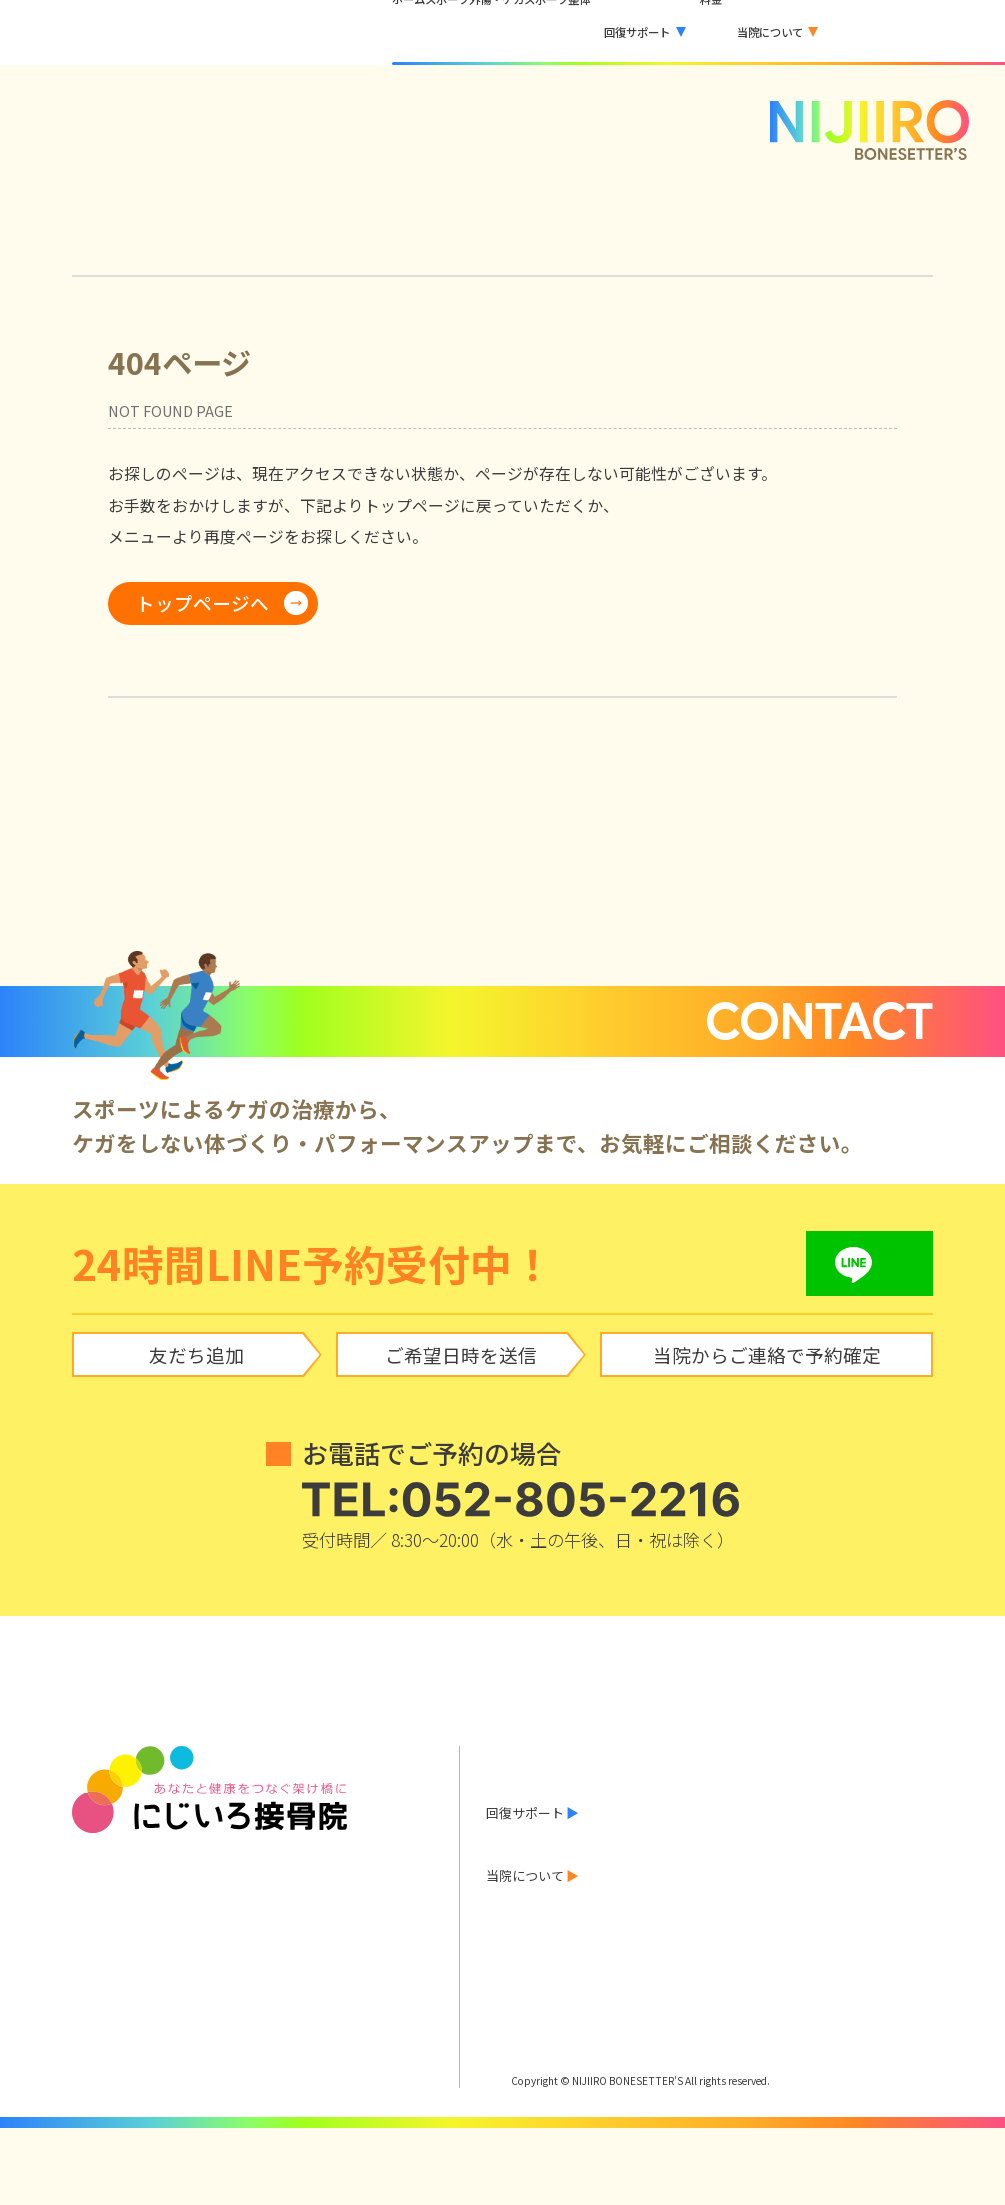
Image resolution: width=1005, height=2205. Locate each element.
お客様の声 (518, 1894)
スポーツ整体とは (538, 1833)
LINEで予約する (545, 1996)
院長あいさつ (660, 1950)
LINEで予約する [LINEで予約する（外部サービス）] (921, 32)
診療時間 (777, 1950)
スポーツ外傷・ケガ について (572, 1806)
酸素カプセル (660, 1862)
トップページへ (202, 602)
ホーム (505, 1752)
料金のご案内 (525, 1922)
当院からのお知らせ (544, 1779)
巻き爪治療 (886, 1862)
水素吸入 (777, 1862)
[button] (616, 32)
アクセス (879, 1950)
